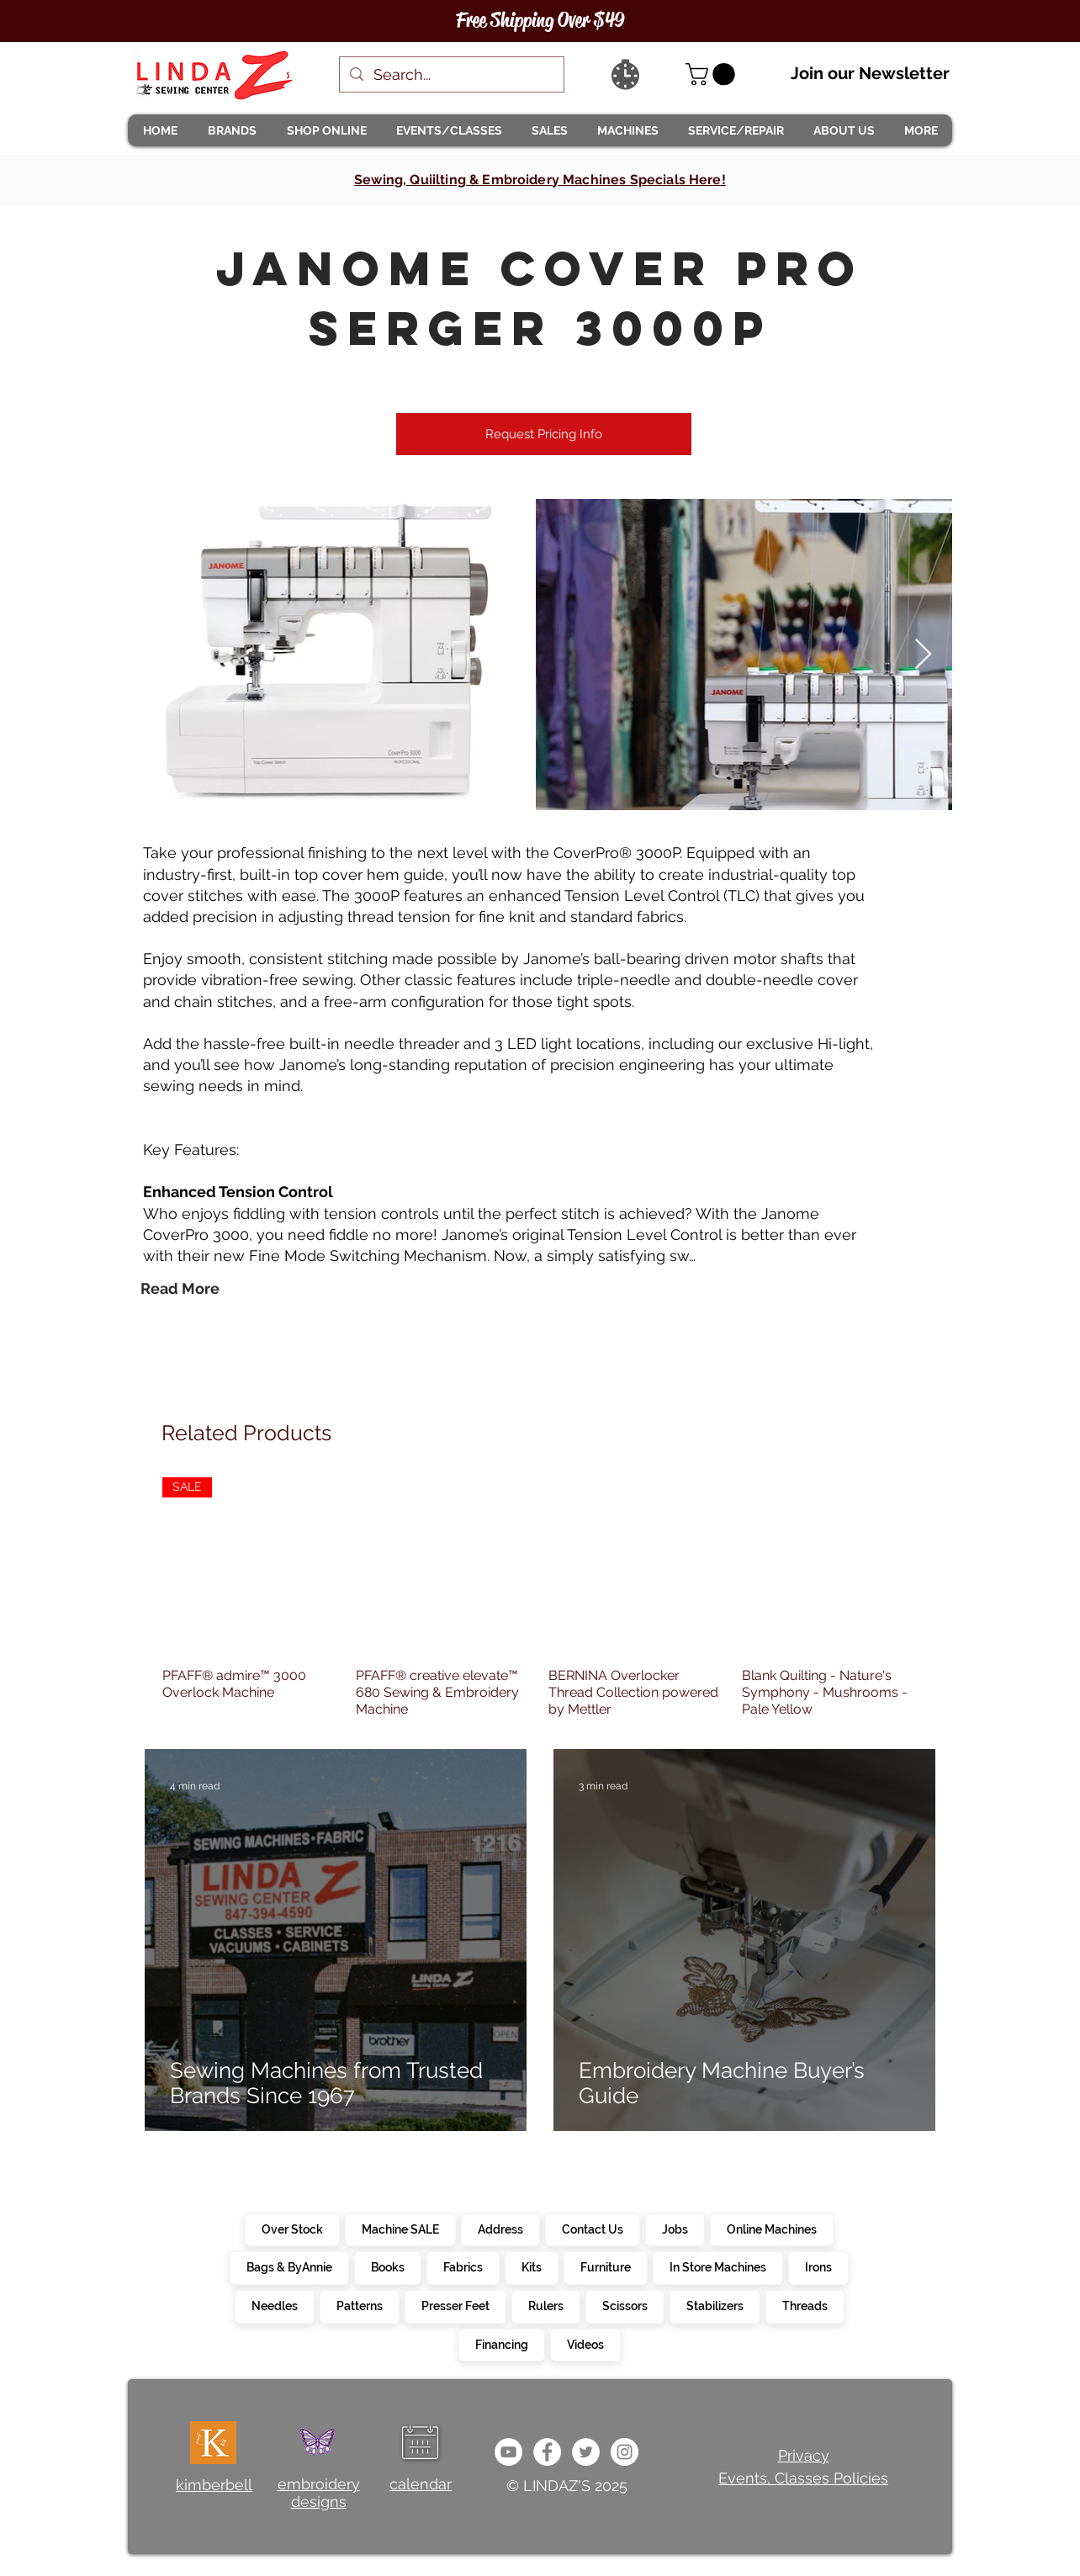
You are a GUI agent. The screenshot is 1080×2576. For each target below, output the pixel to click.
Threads (804, 2305)
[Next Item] (923, 655)
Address (500, 2228)
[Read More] (180, 1289)
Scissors (624, 2305)
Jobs (674, 2228)
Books (387, 2266)
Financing (501, 2343)
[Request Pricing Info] (543, 434)
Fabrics (462, 2266)
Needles (274, 2305)
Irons (818, 2266)
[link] (713, 74)
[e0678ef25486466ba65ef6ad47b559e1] (547, 2452)
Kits (531, 2266)
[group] (540, 1597)
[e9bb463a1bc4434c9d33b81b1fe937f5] (508, 2452)
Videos (585, 2343)
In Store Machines (717, 2266)
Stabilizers (715, 2305)
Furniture (605, 2266)
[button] (231, 130)
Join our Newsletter (870, 73)
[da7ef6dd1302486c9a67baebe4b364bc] (624, 2452)
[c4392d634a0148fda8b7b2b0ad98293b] (586, 2452)
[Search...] (450, 74)
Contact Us (592, 2228)
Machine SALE (400, 2228)
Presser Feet (455, 2305)
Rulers (545, 2305)
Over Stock (292, 2228)
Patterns (359, 2305)
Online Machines (771, 2228)
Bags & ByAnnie (289, 2266)
